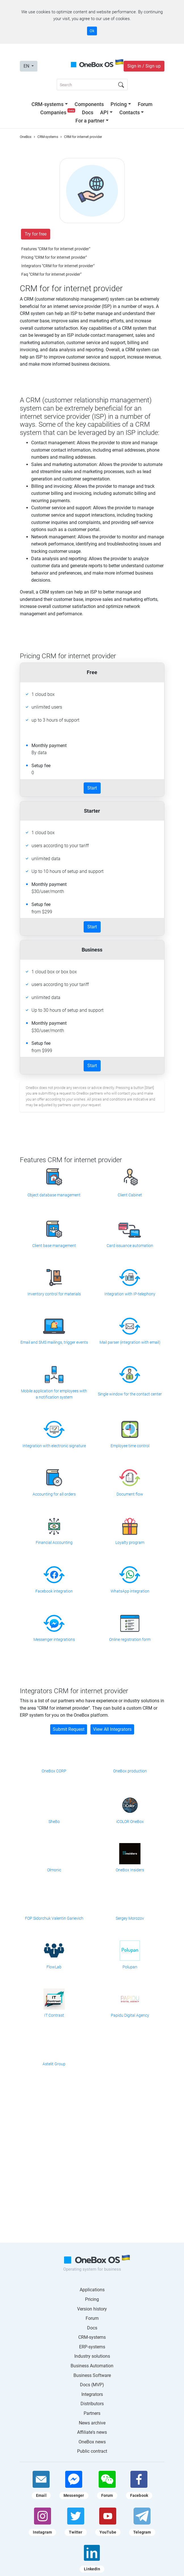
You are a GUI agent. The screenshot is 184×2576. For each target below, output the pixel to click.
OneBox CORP (54, 1771)
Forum (145, 104)
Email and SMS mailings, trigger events (54, 1342)
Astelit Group (54, 2064)
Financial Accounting (54, 1542)
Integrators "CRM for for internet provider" (57, 266)
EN (27, 66)
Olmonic (54, 1870)
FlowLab (54, 1967)
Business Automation (92, 2365)
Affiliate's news (92, 2432)
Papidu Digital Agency (130, 2015)
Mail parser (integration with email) (130, 1342)
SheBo (54, 1821)
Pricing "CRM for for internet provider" (54, 257)
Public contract (92, 2451)
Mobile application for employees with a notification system (54, 1394)
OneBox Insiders (130, 1870)
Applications (92, 2289)
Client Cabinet (130, 1195)
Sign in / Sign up (144, 66)
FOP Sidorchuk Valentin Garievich (54, 1918)
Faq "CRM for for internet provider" (51, 274)
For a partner (89, 121)
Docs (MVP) (92, 2384)
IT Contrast (54, 2015)
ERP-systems (92, 2347)
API (104, 112)
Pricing (119, 104)
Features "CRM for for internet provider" (55, 249)
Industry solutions (92, 2356)
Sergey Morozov (130, 1918)
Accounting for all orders (54, 1494)
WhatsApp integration (130, 1591)
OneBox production (130, 1771)
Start (92, 788)
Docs (87, 112)
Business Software (92, 2375)
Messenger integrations (54, 1639)
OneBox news (92, 2442)
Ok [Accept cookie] (92, 31)
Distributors (92, 2403)
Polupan (129, 1967)
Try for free (35, 234)
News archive (92, 2423)
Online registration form (130, 1639)
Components (89, 104)
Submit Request (68, 1729)
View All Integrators (112, 1729)
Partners (92, 2413)
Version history (92, 2309)
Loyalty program (129, 1542)
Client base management (54, 1245)
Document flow (130, 1494)
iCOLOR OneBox (130, 1821)
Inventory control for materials (54, 1294)
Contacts (129, 112)
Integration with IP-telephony (129, 1294)
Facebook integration (54, 1591)
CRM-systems (47, 104)
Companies (58, 112)
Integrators (92, 2394)
